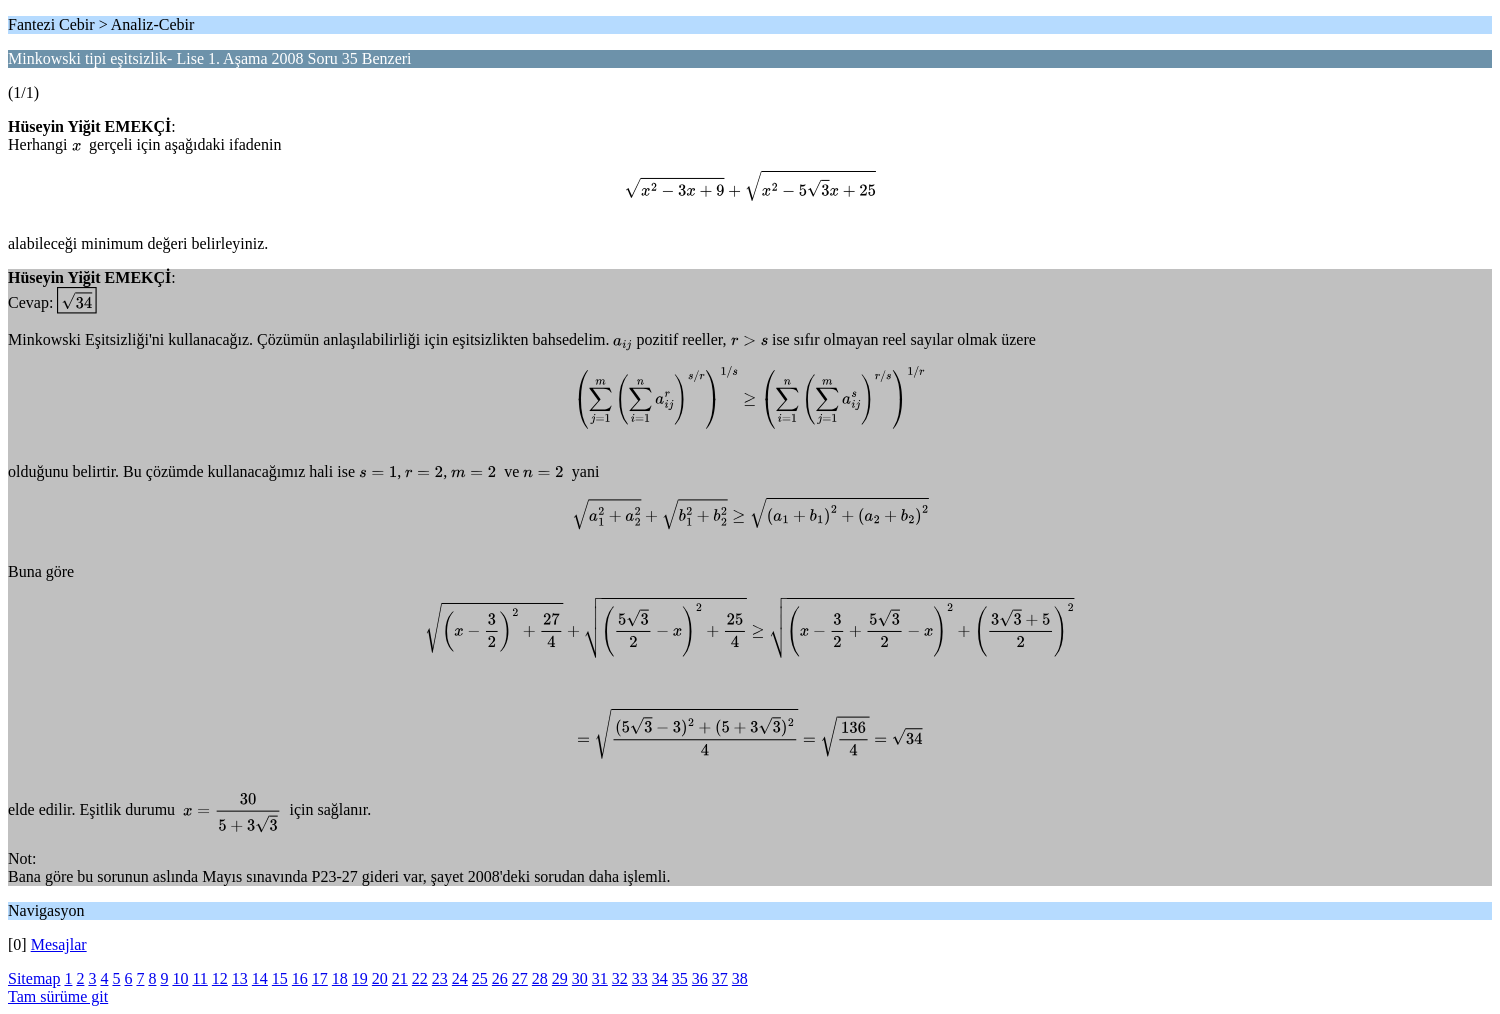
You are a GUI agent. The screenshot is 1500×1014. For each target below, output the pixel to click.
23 (440, 978)
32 (620, 978)
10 (180, 978)
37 (720, 978)
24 (460, 978)
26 (500, 978)
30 (580, 978)
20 (380, 978)
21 (400, 978)
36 (700, 978)
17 (320, 978)
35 (680, 978)
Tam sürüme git (58, 996)
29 (560, 978)
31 (600, 978)
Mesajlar (59, 944)
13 (240, 978)
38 (740, 978)
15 (280, 978)
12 (220, 978)
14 (260, 978)
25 (480, 978)
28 (540, 978)
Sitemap (34, 978)
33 (640, 978)
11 (199, 978)
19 (360, 978)
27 (520, 978)
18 (340, 978)
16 (300, 978)
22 (420, 978)
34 (660, 978)
